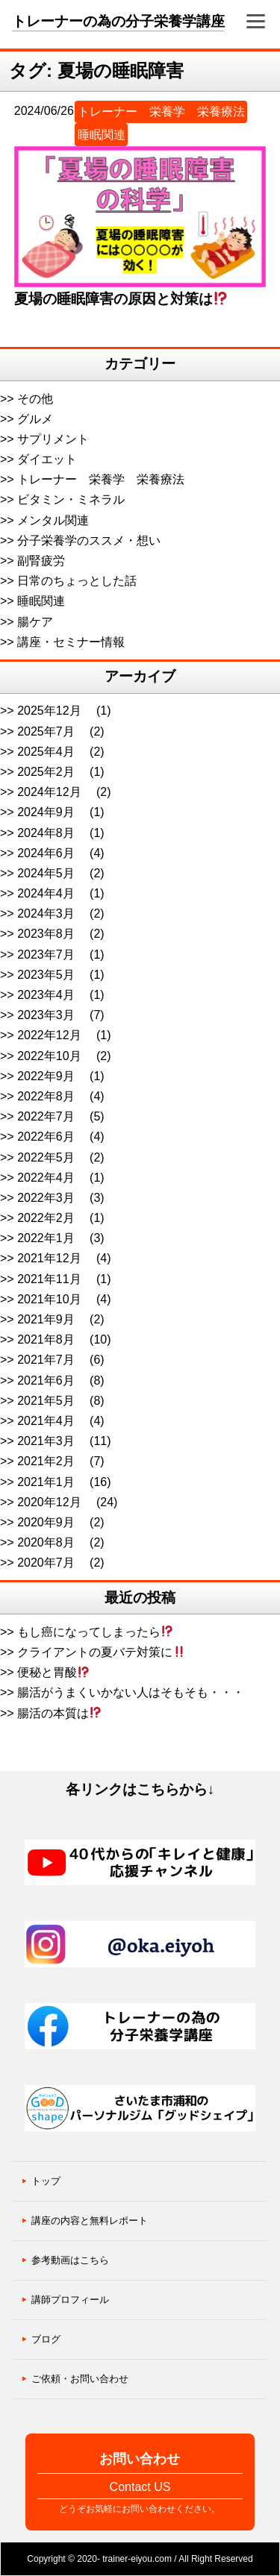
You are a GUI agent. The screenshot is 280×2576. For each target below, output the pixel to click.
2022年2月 (46, 1218)
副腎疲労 (41, 560)
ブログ (45, 2339)
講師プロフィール (70, 2299)
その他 (35, 398)
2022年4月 (46, 1177)
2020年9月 (46, 1522)
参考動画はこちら (70, 2260)
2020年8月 (46, 1542)
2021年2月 (46, 1461)
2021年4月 (46, 1420)
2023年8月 (46, 933)
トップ (45, 2181)
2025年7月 (46, 731)
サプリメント (53, 439)
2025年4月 (46, 751)
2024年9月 (46, 812)
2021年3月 (46, 1441)
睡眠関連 (101, 134)
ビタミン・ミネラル (71, 499)
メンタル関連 (53, 520)
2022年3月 (46, 1197)
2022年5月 (46, 1157)
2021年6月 (46, 1380)
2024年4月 (46, 893)
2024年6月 (46, 853)
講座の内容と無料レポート (89, 2220)
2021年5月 (46, 1400)
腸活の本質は (59, 1713)
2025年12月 (49, 710)
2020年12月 (49, 1502)
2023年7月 (46, 954)
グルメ (35, 419)
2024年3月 (46, 913)
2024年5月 (46, 873)
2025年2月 (46, 771)
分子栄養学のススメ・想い (89, 540)
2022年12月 (49, 1035)
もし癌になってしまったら (95, 1632)
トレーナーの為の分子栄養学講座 (118, 21)
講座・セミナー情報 (71, 642)
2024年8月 (46, 833)
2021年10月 (49, 1299)
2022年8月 (46, 1096)
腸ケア (35, 621)
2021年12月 (49, 1258)
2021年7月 (46, 1359)
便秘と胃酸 (53, 1672)
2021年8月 (46, 1339)
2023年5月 (46, 974)
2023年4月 (46, 994)
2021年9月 (46, 1319)
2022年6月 (46, 1136)
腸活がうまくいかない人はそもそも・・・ (130, 1692)
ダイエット (47, 459)
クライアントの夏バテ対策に (101, 1652)
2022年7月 (46, 1116)
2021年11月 (49, 1279)
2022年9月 (46, 1076)
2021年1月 (46, 1482)
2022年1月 (46, 1238)
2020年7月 (46, 1562)
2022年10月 (49, 1056)
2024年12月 (49, 792)
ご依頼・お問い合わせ (79, 2378)
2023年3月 (46, 1015)
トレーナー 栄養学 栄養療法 (161, 111)
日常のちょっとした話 (77, 580)
